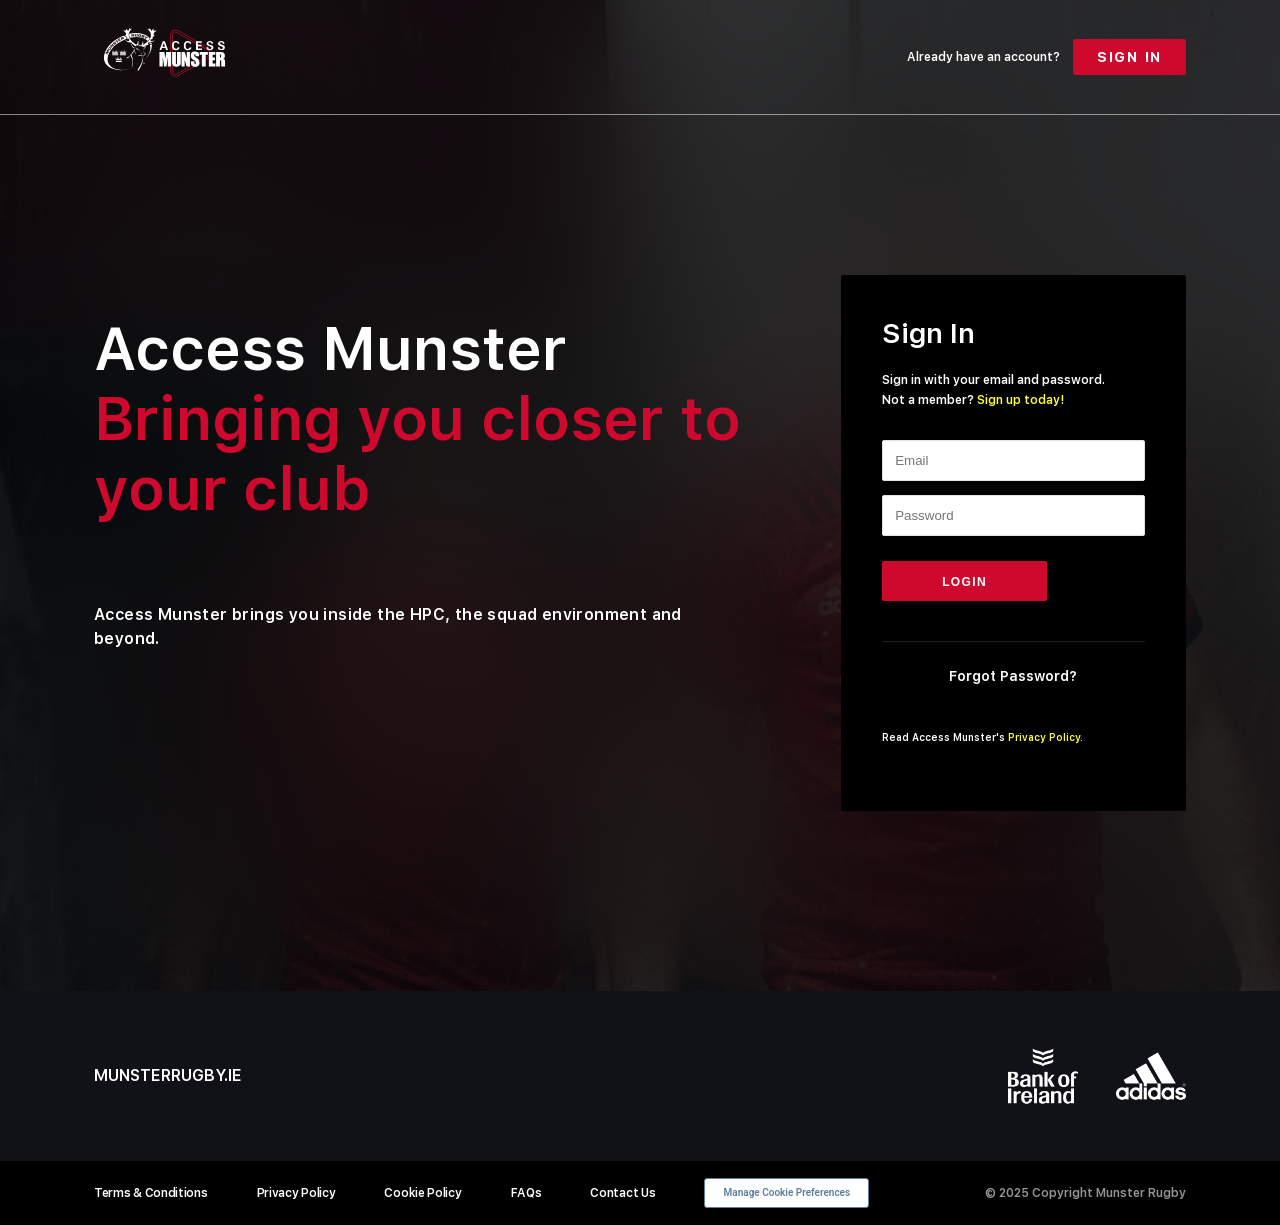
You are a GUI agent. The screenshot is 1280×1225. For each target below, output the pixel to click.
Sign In (1129, 57)
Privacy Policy (1044, 737)
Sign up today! (1020, 400)
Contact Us (622, 1193)
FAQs (526, 1193)
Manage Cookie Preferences (787, 1192)
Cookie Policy (422, 1193)
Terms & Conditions (151, 1193)
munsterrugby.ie (168, 1075)
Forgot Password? (1013, 676)
